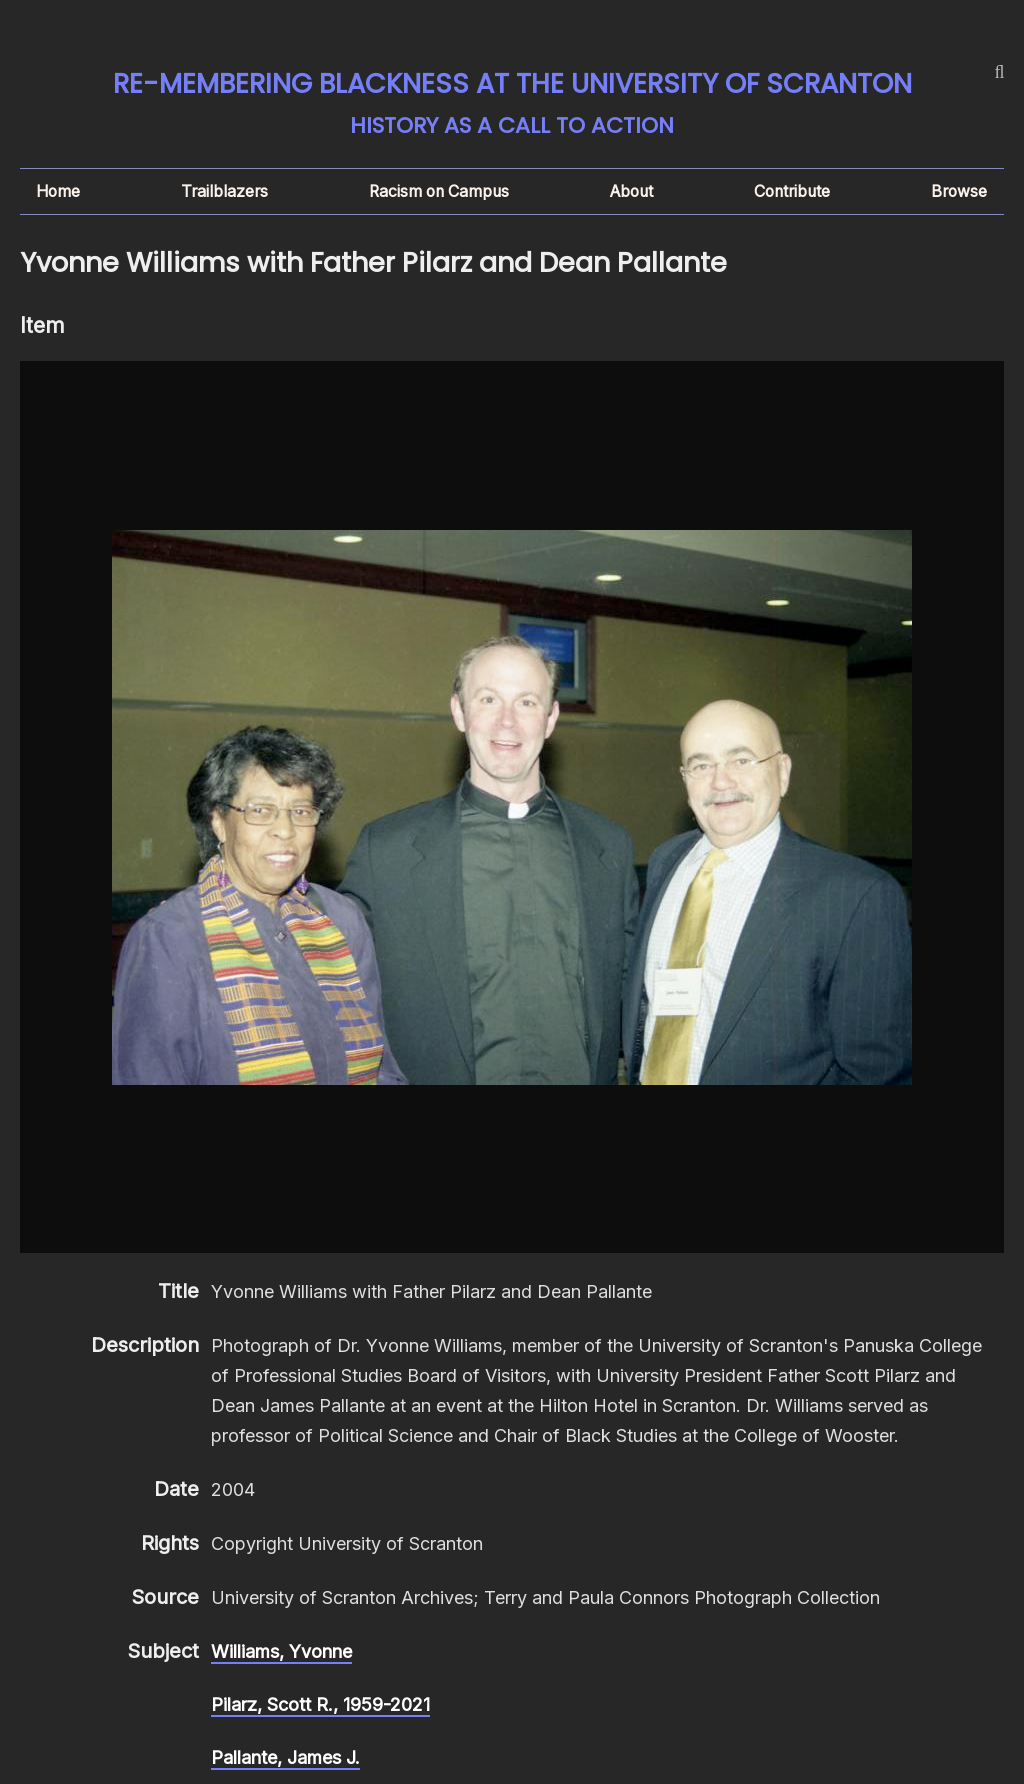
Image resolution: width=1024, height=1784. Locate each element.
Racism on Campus (439, 191)
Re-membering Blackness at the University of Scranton (512, 83)
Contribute (792, 191)
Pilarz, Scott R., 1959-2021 (320, 1704)
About (631, 191)
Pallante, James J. (285, 1757)
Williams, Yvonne (281, 1651)
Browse (959, 191)
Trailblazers (224, 191)
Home (58, 191)
